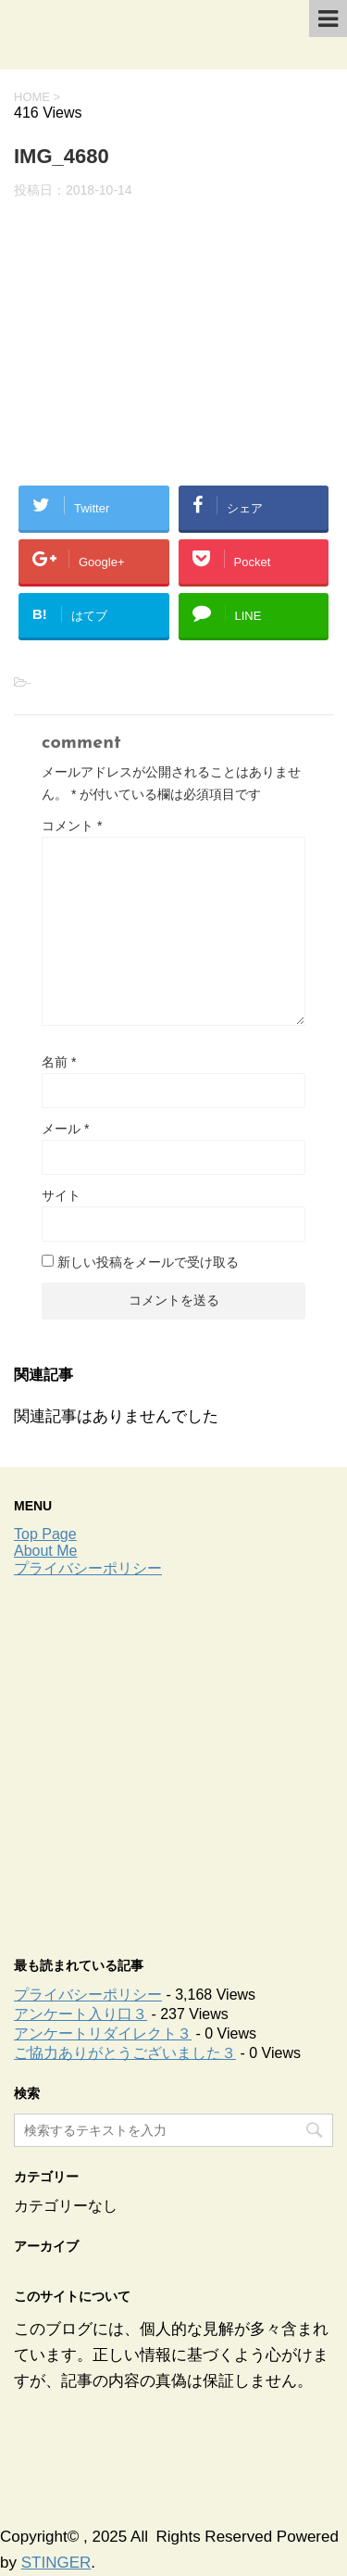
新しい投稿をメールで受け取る (148, 1262)
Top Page (45, 1534)
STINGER (56, 2562)
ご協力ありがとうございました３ (125, 2053)
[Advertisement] (173, 1762)
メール (65, 1128)
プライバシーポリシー (88, 1568)
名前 (59, 1061)
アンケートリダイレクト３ (103, 2033)
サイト (61, 1195)
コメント (72, 825)
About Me (45, 1551)
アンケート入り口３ (80, 2014)
